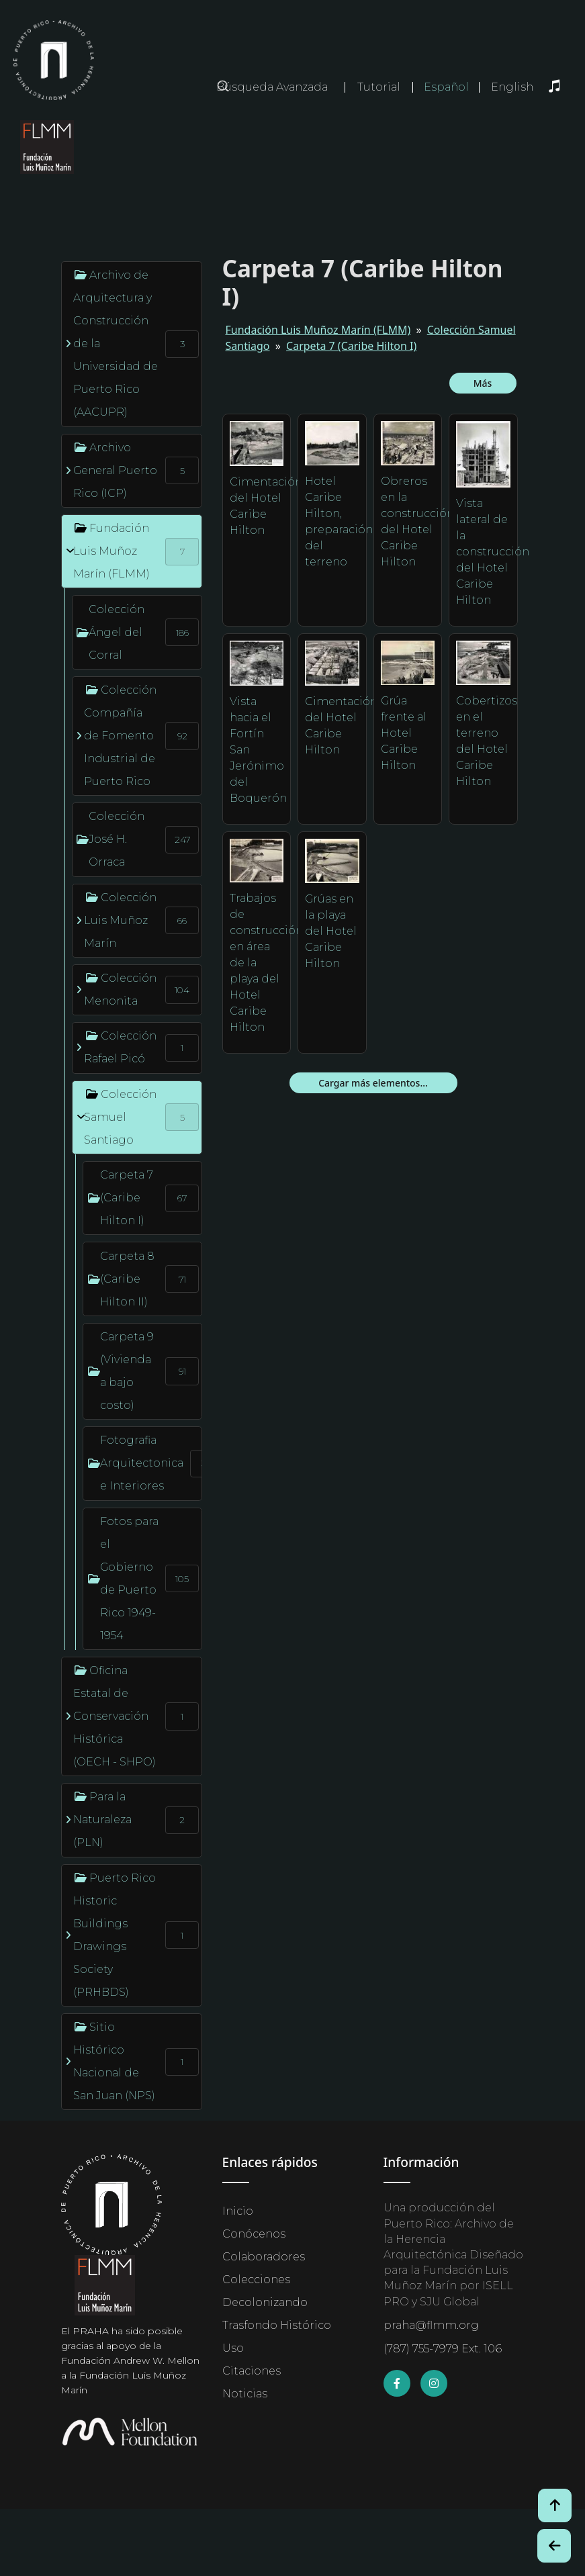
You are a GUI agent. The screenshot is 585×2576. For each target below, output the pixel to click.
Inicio (237, 2211)
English (512, 87)
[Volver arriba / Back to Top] (555, 2505)
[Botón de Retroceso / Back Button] (554, 2546)
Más (483, 383)
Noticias (244, 2393)
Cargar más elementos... (373, 1082)
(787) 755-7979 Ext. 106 (443, 2348)
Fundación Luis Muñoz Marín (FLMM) (318, 329)
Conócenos (253, 2233)
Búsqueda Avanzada (272, 87)
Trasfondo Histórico (276, 2325)
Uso (233, 2348)
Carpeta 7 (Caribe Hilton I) (351, 345)
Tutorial (378, 87)
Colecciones (256, 2279)
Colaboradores (263, 2256)
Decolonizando (265, 2302)
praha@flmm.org (431, 2325)
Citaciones (251, 2370)
